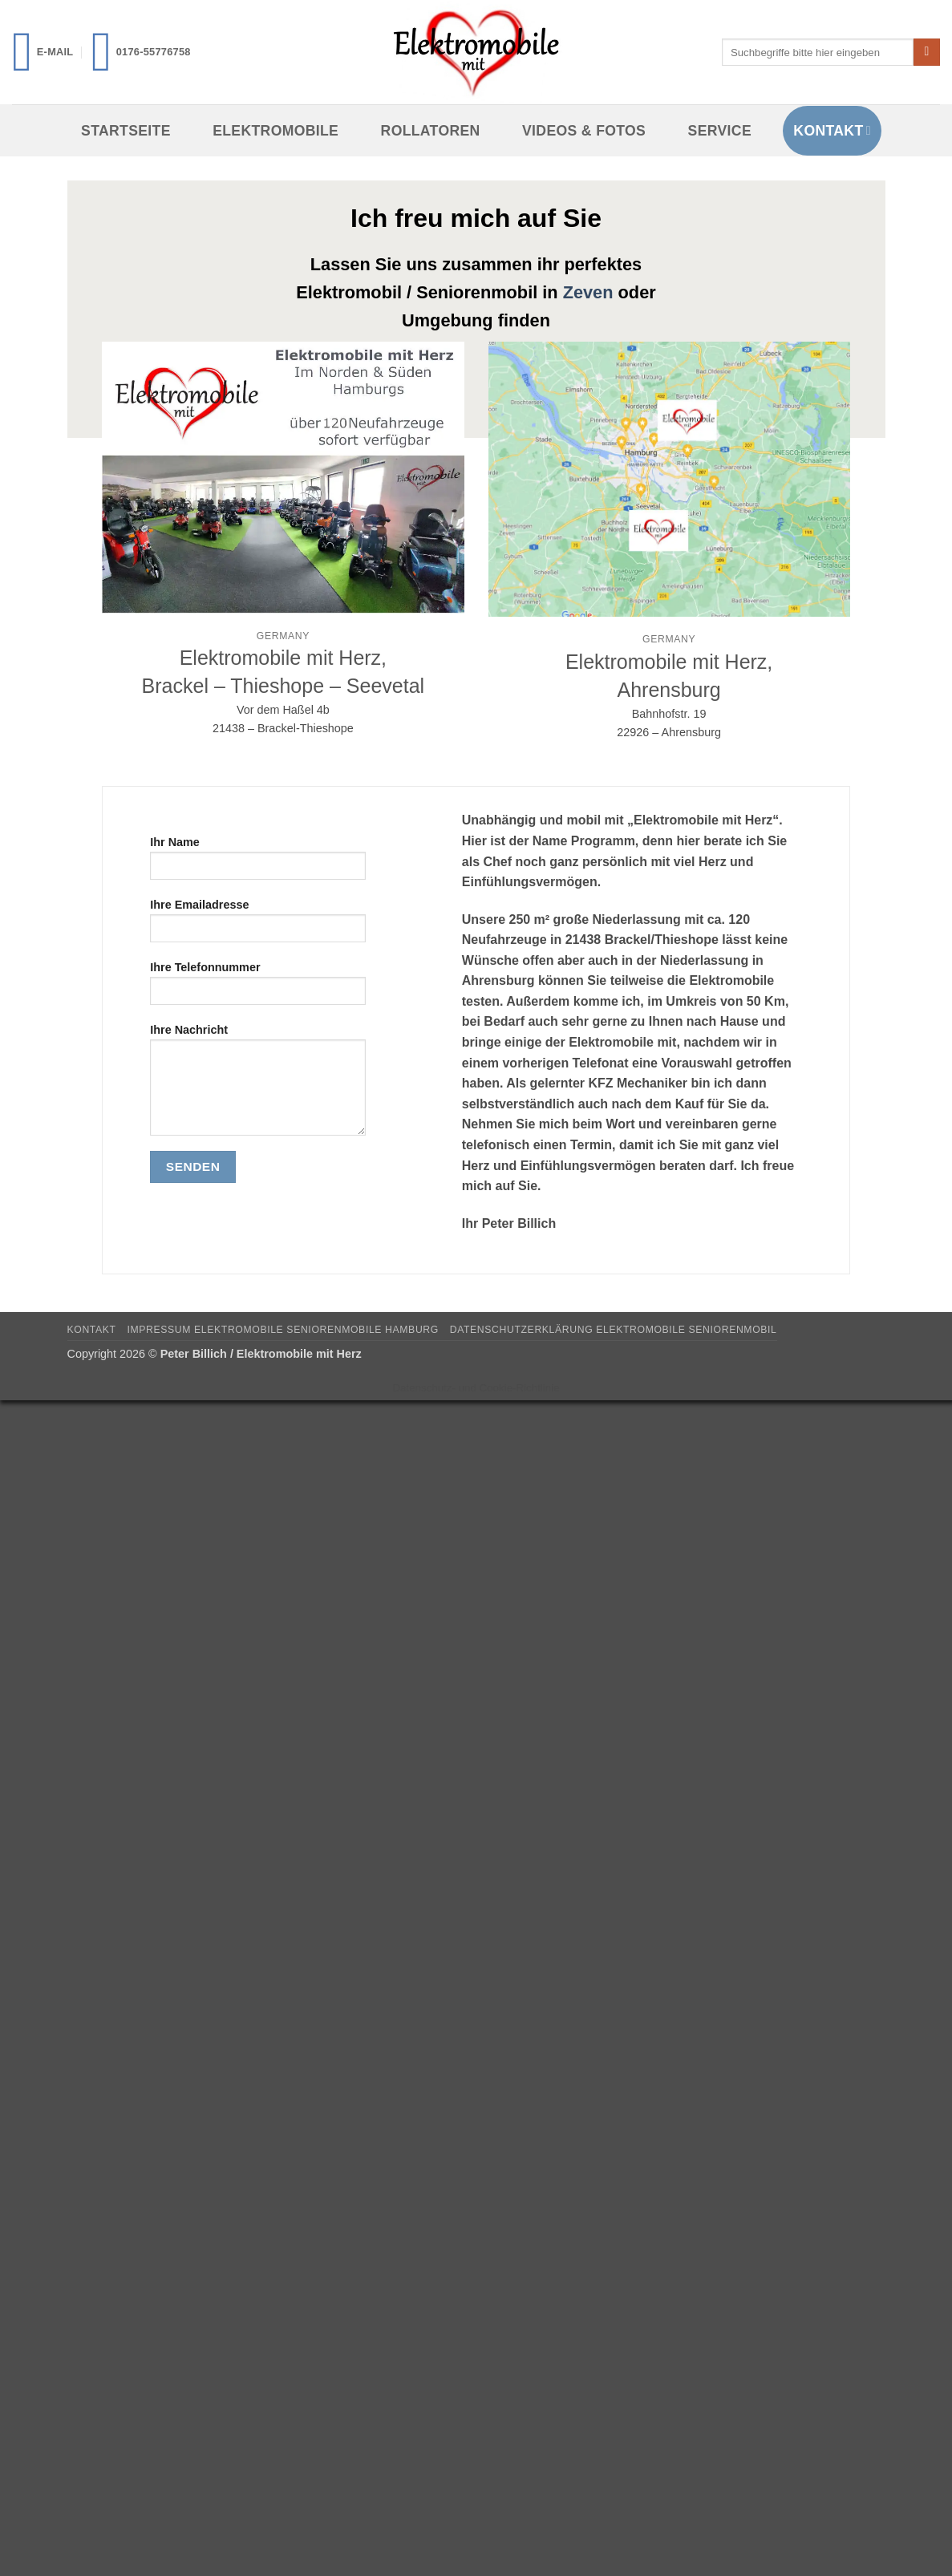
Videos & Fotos (584, 131)
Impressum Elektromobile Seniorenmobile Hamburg (282, 1329)
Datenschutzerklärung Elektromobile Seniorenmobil (613, 1329)
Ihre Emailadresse (258, 926)
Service (719, 131)
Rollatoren (430, 131)
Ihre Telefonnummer (258, 988)
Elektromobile (275, 131)
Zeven (588, 292)
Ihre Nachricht (258, 1085)
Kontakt (832, 131)
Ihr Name (258, 863)
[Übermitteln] (927, 52)
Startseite (126, 131)
